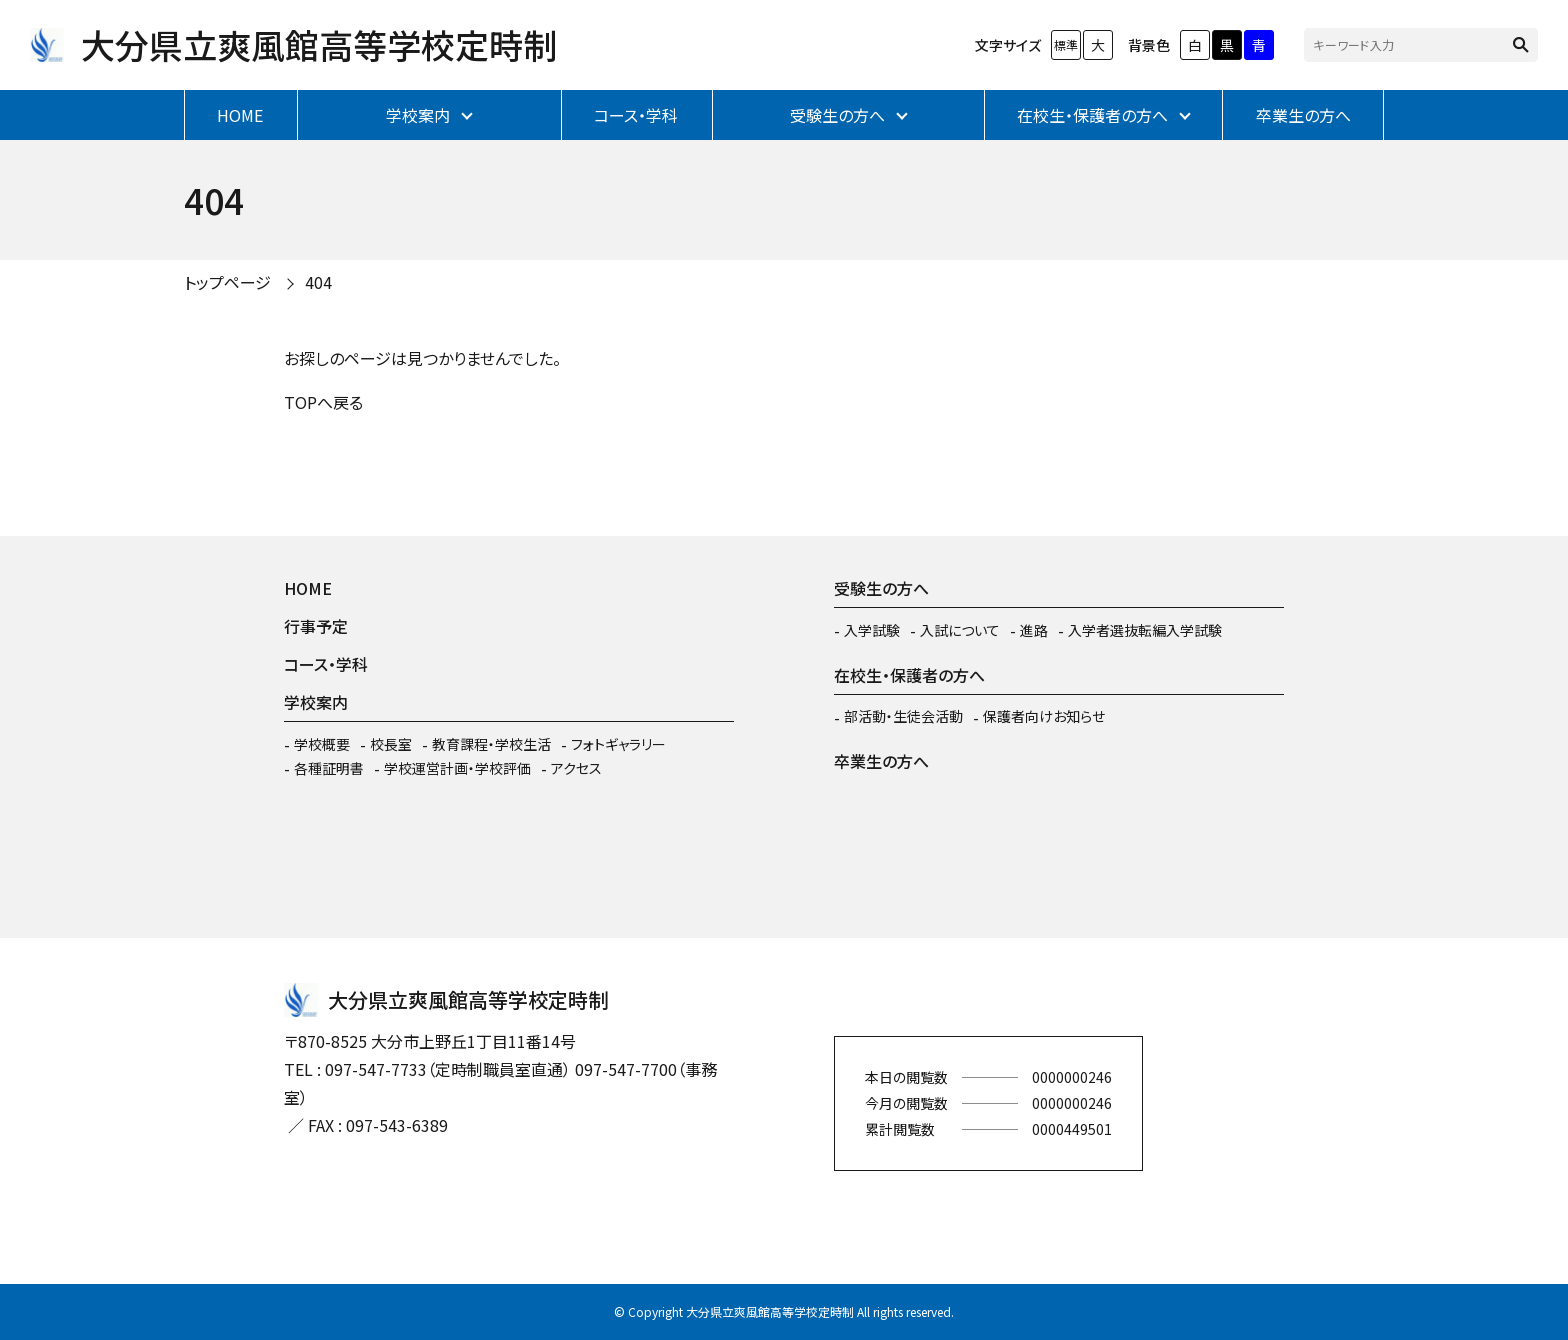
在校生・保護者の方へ (1092, 115)
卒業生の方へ (1303, 115)
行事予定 (316, 626)
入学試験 (872, 630)
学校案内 (418, 115)
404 (318, 282)
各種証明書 (329, 768)
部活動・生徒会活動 (903, 716)
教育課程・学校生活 (491, 744)
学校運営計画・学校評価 (457, 768)
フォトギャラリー (618, 744)
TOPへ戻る (323, 402)
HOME (240, 115)
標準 (1066, 44)
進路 (1034, 630)
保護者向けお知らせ (1044, 716)
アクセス (576, 768)
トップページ (227, 282)
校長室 (391, 744)
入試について (960, 630)
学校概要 (322, 744)
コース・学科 (636, 115)
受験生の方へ (837, 115)
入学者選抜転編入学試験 (1145, 630)
